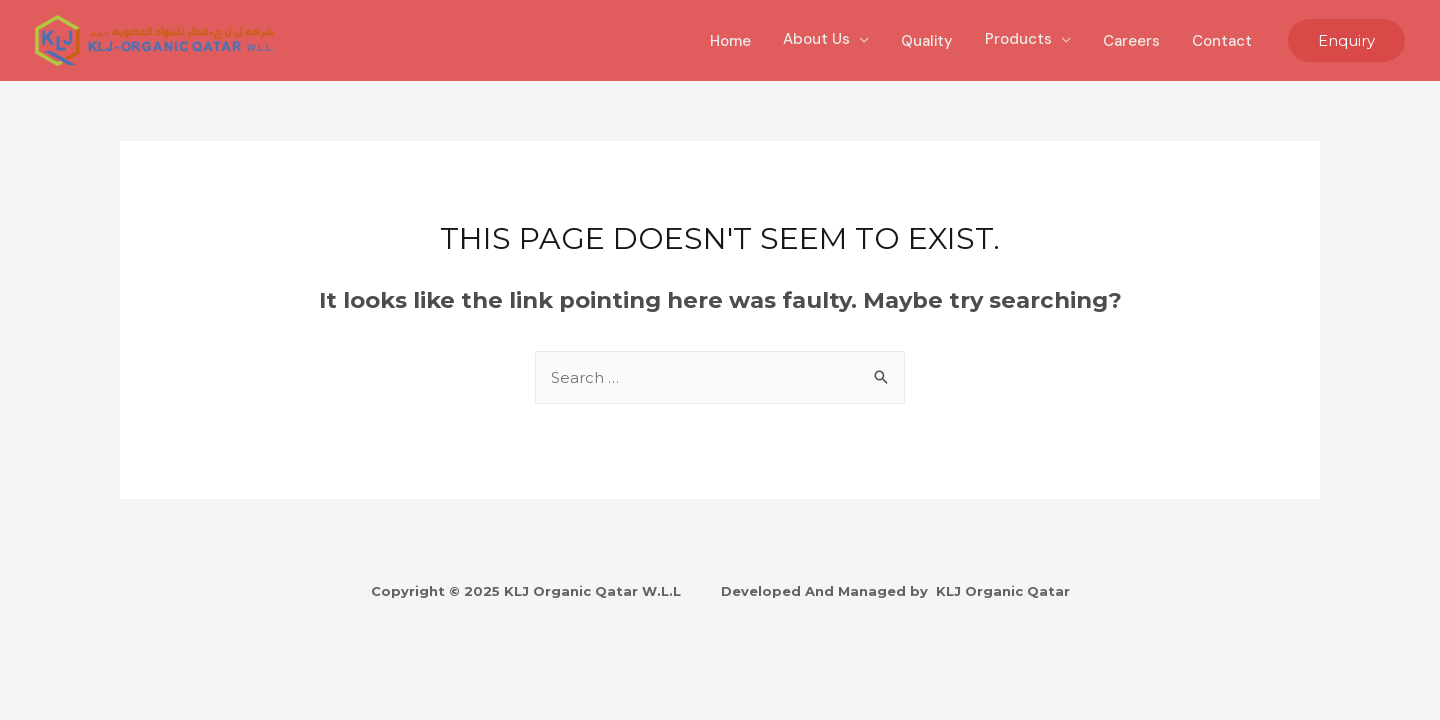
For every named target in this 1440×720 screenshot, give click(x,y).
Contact (1222, 41)
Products (1018, 39)
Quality (927, 41)
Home (730, 41)
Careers (1131, 41)
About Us (816, 39)
